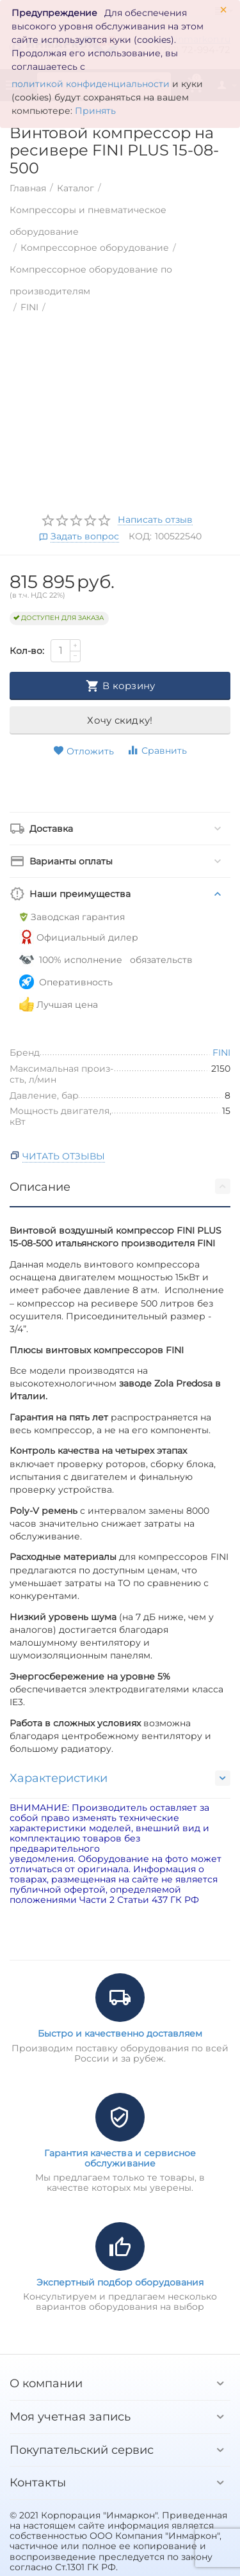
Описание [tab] (120, 1186)
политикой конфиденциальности (91, 84)
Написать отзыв (155, 520)
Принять (95, 110)
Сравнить (157, 750)
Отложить (83, 751)
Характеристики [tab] (120, 1778)
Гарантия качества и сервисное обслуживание (119, 2158)
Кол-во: (27, 650)
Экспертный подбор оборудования (120, 2282)
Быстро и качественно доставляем (120, 2033)
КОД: (140, 536)
